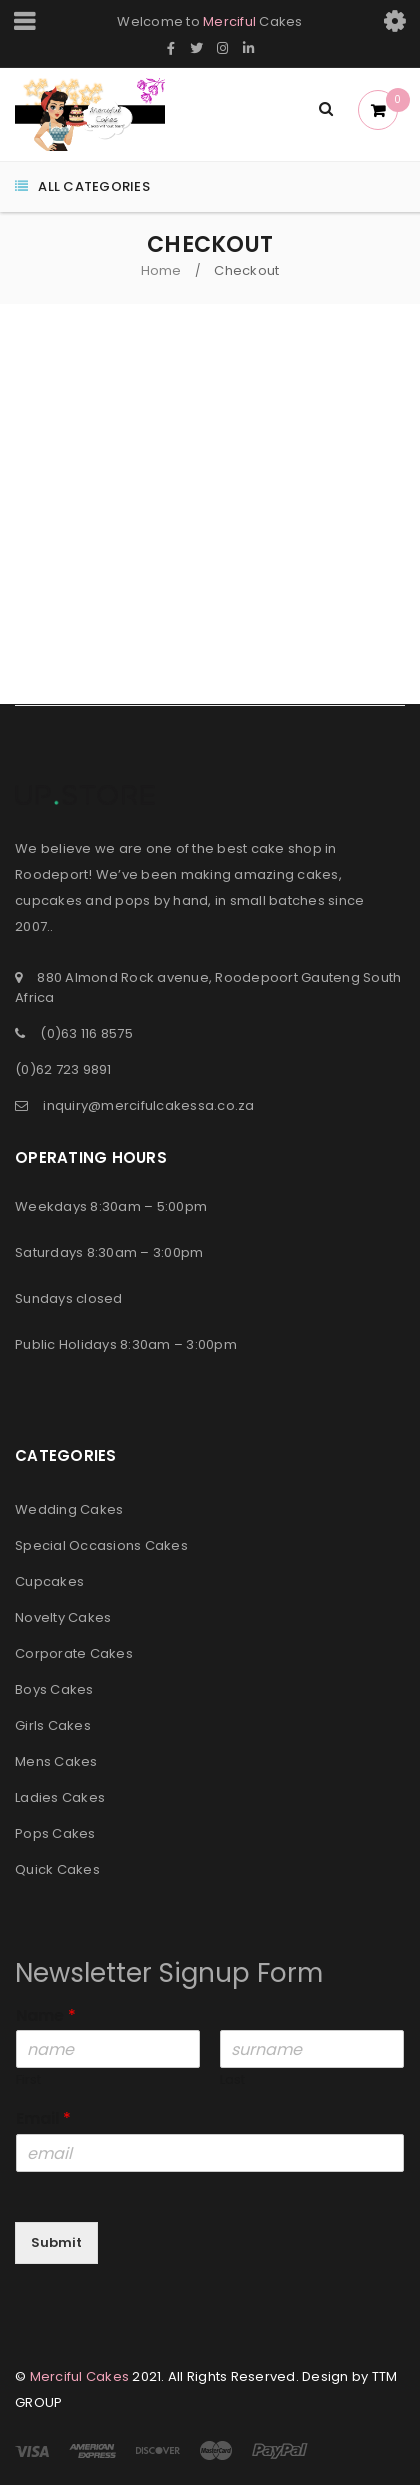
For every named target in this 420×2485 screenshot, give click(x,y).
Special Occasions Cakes (101, 1545)
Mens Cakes (56, 1761)
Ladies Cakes (60, 1797)
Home (161, 270)
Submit (56, 2242)
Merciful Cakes (80, 2376)
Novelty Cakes (63, 1617)
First (28, 2080)
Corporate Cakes (74, 1653)
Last (232, 2080)
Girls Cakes (53, 1725)
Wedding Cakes (69, 1509)
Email (43, 2119)
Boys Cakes (54, 1689)
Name (46, 2016)
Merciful (229, 21)
